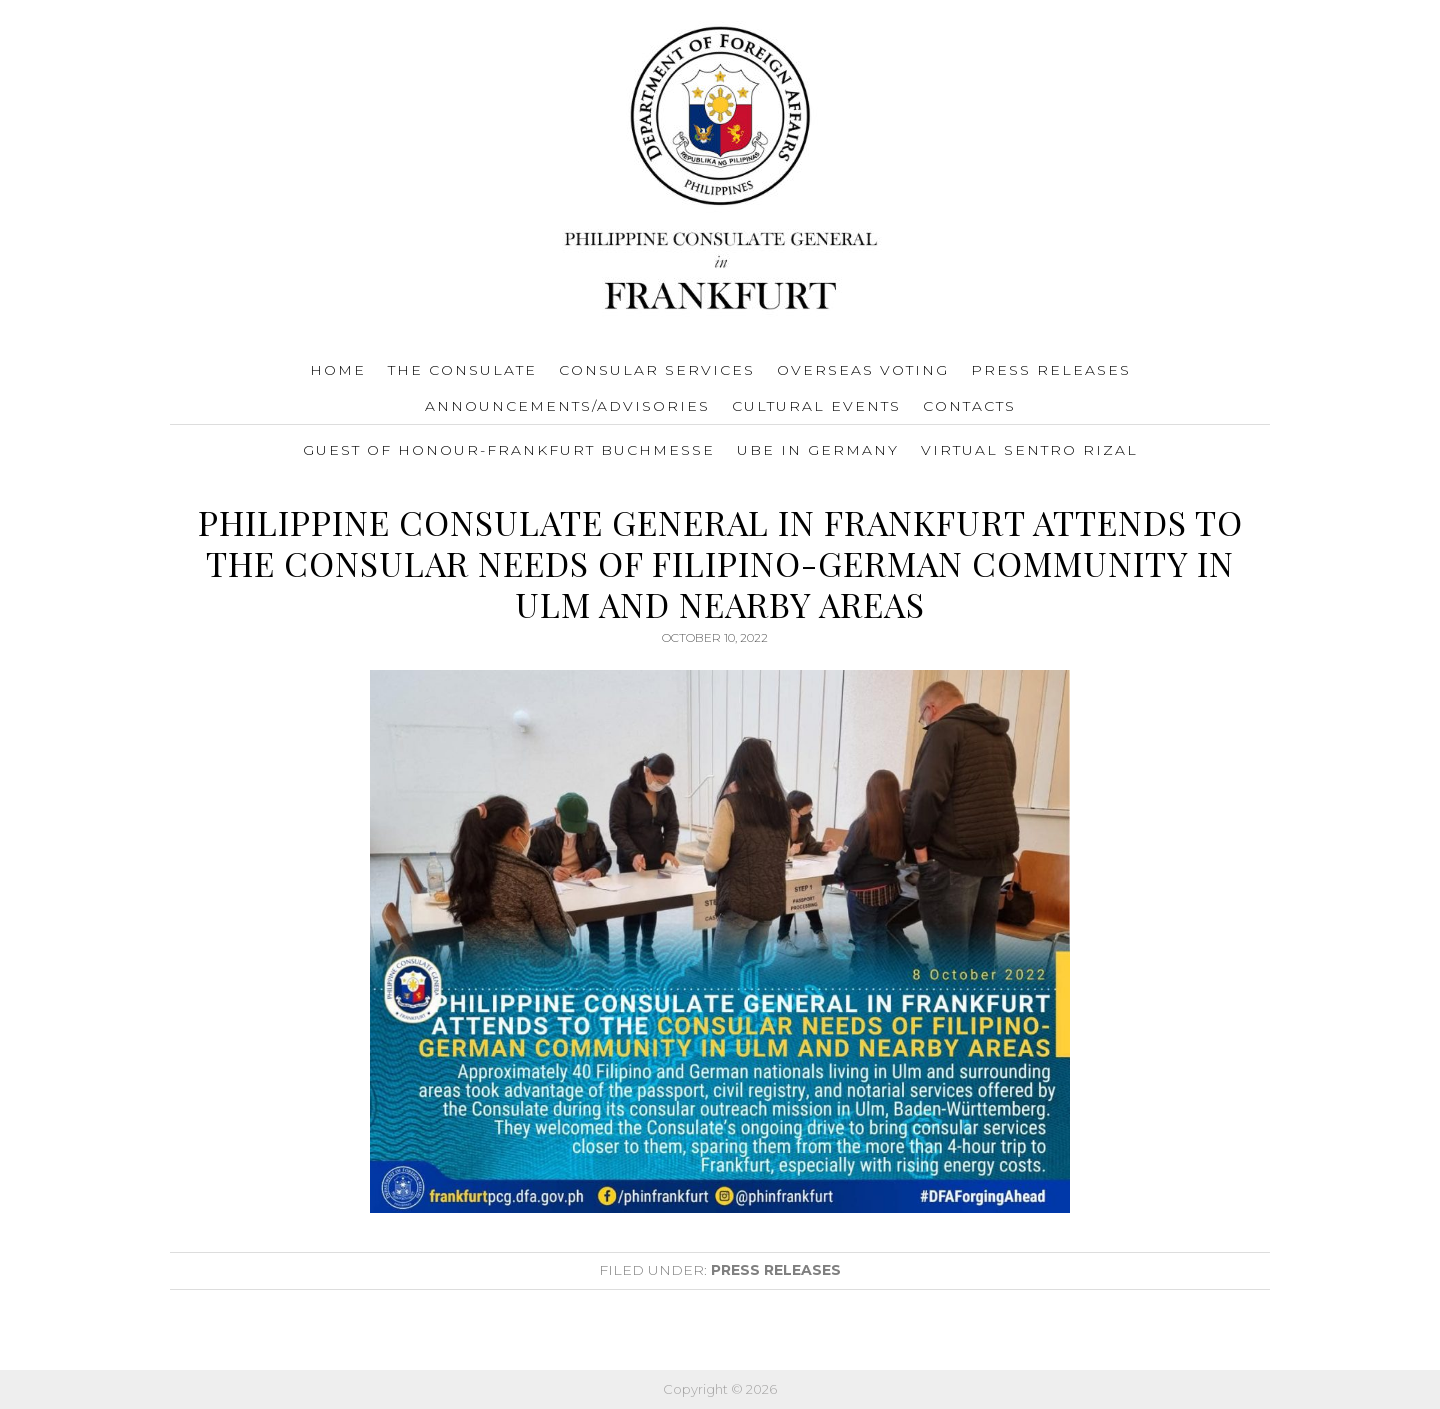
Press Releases (776, 1270)
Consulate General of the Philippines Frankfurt (720, 171)
